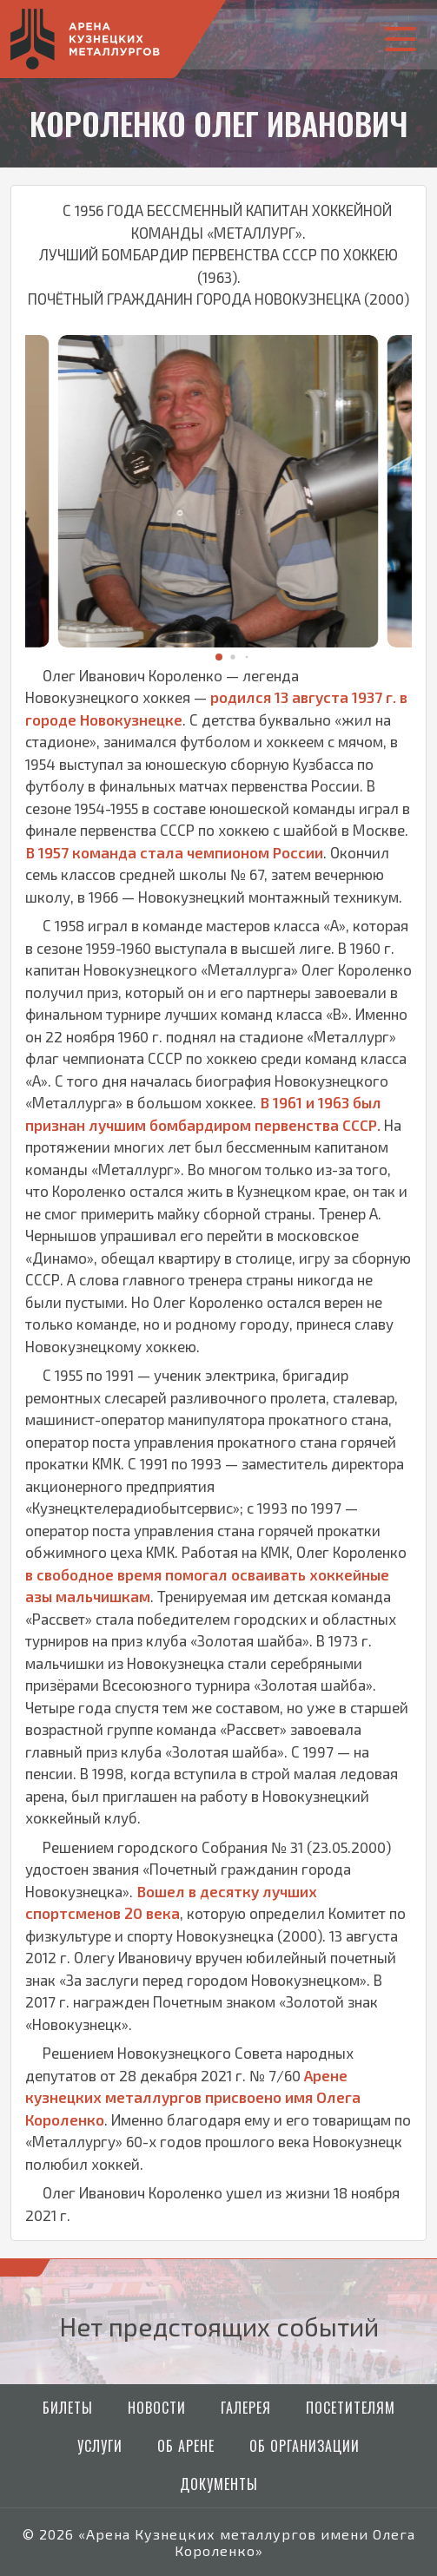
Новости (157, 2407)
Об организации (304, 2445)
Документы (219, 2484)
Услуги (99, 2445)
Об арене (186, 2445)
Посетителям (350, 2407)
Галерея (246, 2407)
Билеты (68, 2407)
